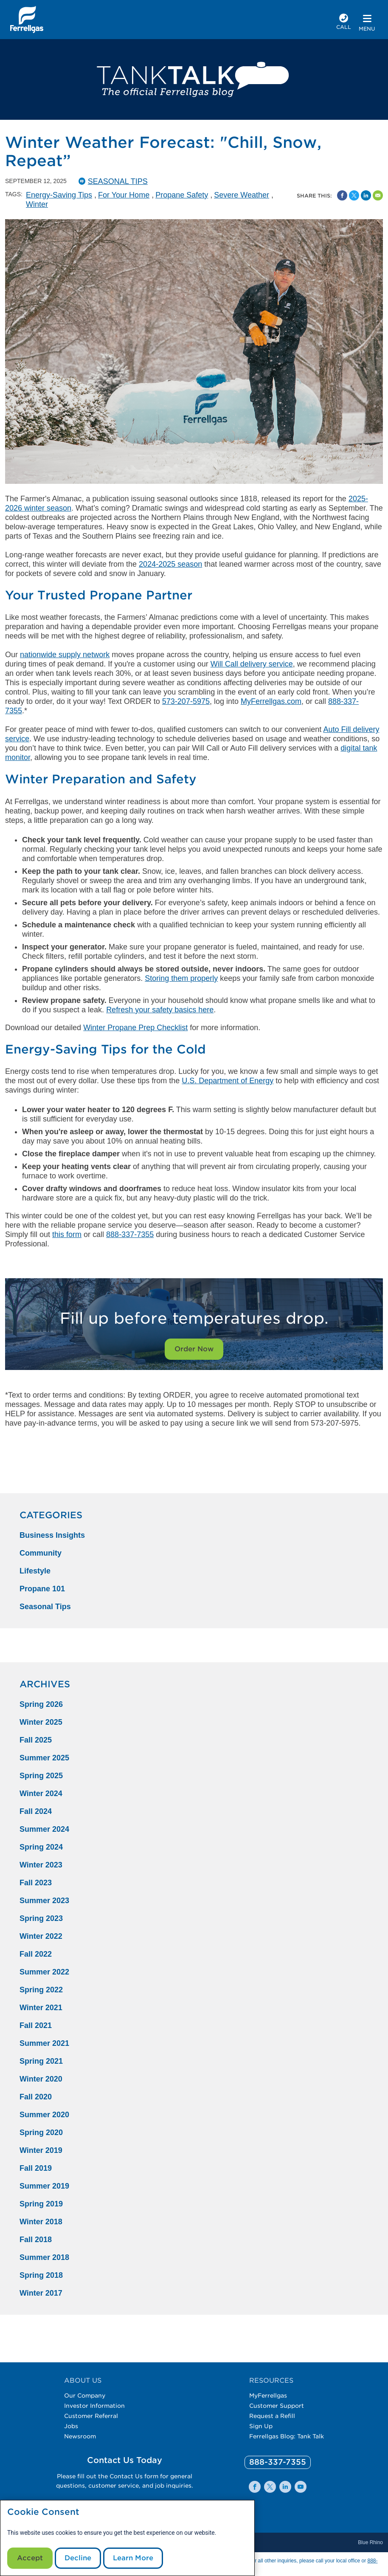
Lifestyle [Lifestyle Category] (35, 1571)
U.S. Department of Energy (227, 1080)
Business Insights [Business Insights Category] (52, 1535)
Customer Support (276, 2405)
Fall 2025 (36, 1740)
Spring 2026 (41, 1704)
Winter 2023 (41, 1865)
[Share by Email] (378, 195)
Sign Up (261, 2426)
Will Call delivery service (252, 664)
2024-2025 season (170, 564)
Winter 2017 (41, 2293)
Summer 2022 (44, 1972)
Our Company (84, 2395)
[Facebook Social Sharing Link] (342, 195)
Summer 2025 (44, 1758)
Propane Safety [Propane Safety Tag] (181, 195)
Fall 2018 (36, 2239)
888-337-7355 (130, 1234)
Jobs (71, 2426)
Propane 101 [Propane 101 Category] (42, 1589)
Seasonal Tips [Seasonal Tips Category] (45, 1606)
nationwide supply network (65, 654)
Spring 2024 (41, 1847)
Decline (78, 2558)
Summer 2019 (44, 2186)
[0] (278, 2462)
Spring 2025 (41, 1775)
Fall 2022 (36, 1954)
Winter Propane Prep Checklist (135, 1027)
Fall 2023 (36, 1882)
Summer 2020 (44, 2114)
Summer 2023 (44, 1900)
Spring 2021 (41, 2061)
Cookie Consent (43, 2512)
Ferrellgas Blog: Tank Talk (286, 2436)
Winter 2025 (41, 1722)
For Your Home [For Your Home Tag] (123, 195)
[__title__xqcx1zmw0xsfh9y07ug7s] (26, 19)
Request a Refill (272, 2415)
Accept (30, 2558)
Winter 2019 (41, 2150)
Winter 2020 (41, 2079)
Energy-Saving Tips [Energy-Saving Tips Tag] (59, 195)
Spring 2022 (41, 1990)
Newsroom (80, 2436)
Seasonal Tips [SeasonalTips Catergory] (118, 181)
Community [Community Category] (41, 1553)
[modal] (127, 2538)
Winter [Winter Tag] (37, 204)
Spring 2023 (41, 1918)
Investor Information (94, 2405)
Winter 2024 (41, 1793)
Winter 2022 (41, 1936)
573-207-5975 (186, 701)
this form (67, 1234)
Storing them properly (181, 978)
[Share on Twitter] (354, 195)
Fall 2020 (36, 2097)
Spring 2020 (41, 2132)
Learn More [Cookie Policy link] (133, 2558)
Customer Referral (91, 2415)
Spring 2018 (41, 2275)
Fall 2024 (36, 1811)
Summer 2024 (44, 1829)
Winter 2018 (41, 2221)
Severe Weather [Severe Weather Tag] (241, 195)
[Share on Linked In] (366, 195)
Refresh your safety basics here (160, 1010)
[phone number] (343, 23)
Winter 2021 (41, 2007)
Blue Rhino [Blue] (370, 2542)
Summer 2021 (44, 2043)
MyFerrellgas (268, 2395)
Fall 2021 (36, 2025)
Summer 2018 (44, 2257)
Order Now (194, 1349)
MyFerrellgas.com (271, 701)
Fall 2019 (36, 2168)
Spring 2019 (41, 2204)
